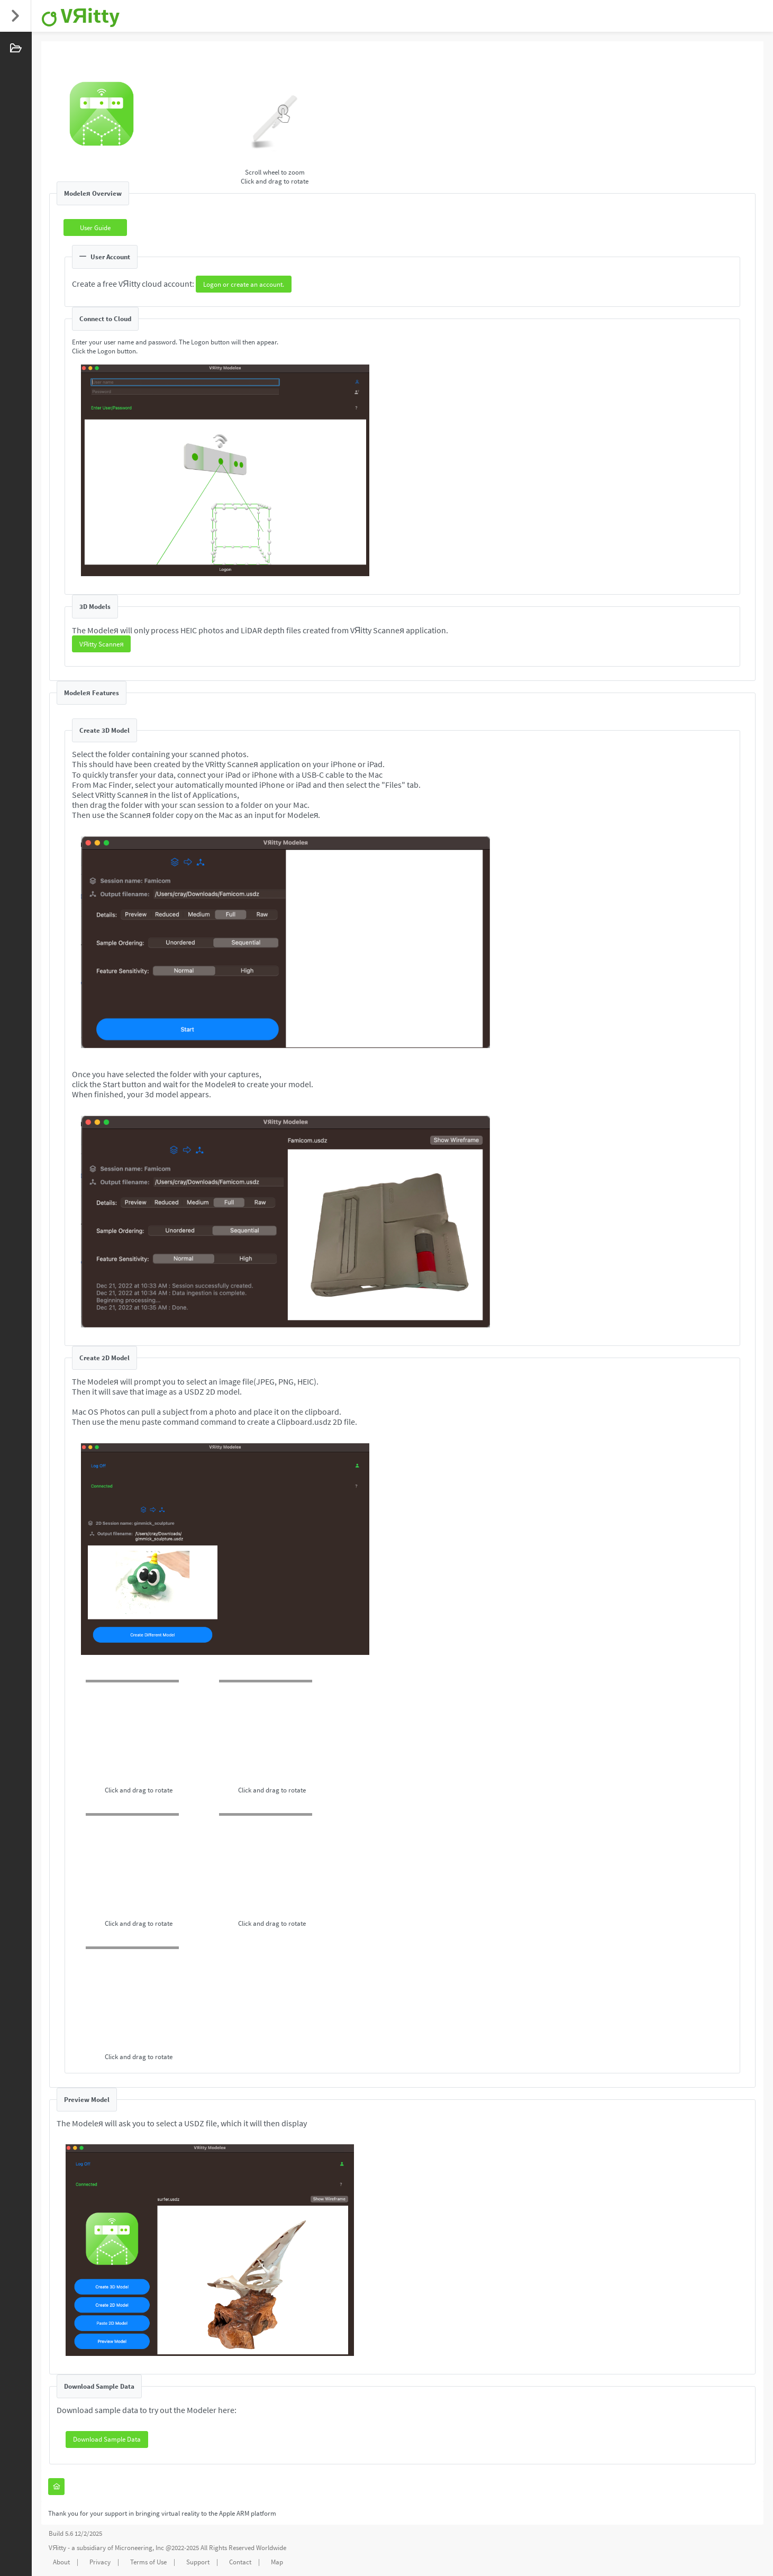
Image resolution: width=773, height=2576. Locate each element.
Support (198, 2561)
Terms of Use (148, 2561)
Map (277, 2561)
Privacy (100, 2561)
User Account (104, 256)
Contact (240, 2561)
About (61, 2561)
